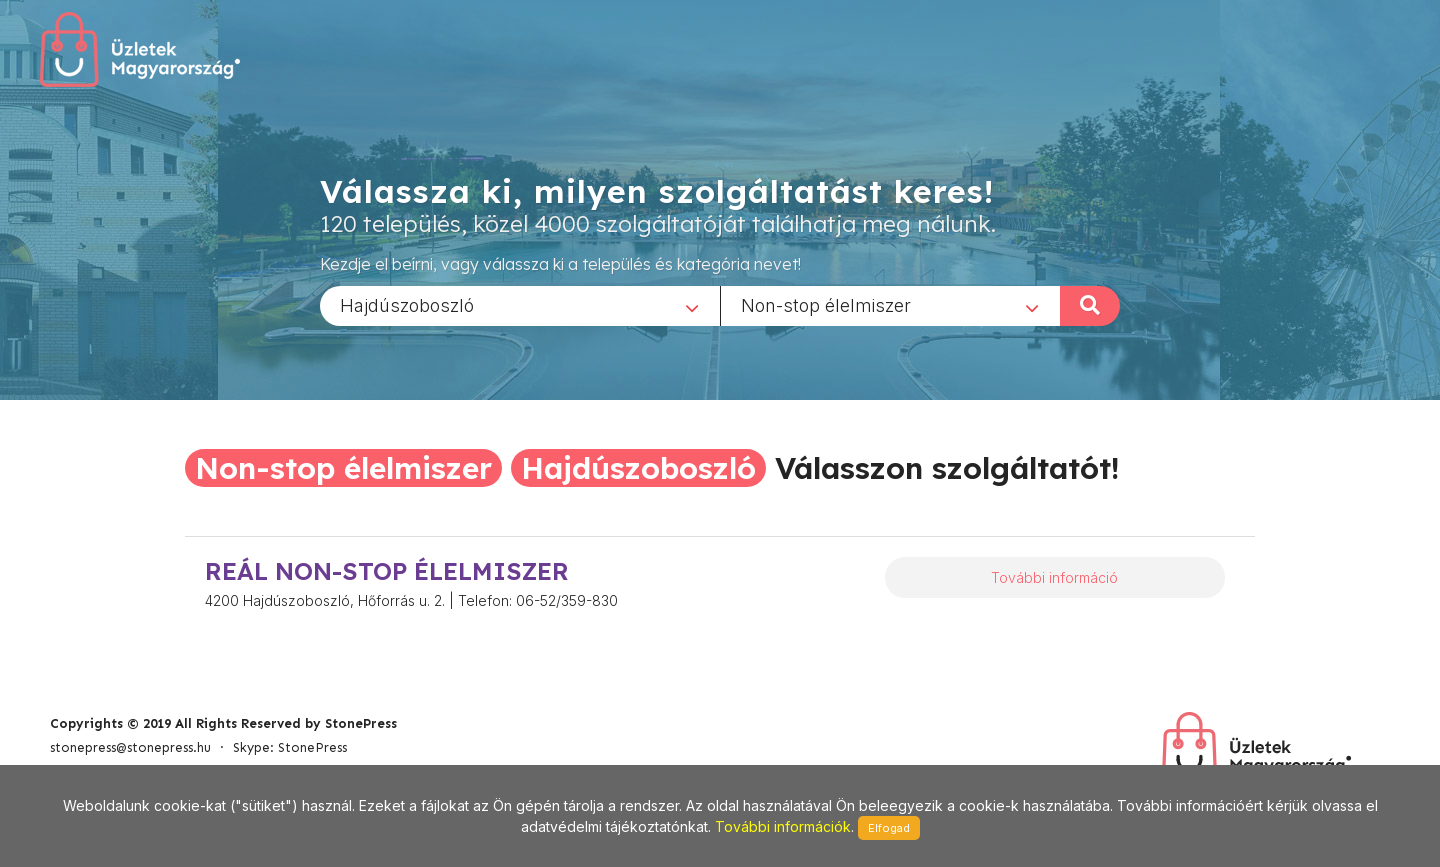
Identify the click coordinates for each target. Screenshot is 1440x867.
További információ (1054, 577)
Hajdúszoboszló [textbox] (407, 304)
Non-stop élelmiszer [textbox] (826, 304)
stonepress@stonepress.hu (130, 747)
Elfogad (889, 828)
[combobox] (520, 305)
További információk (783, 826)
